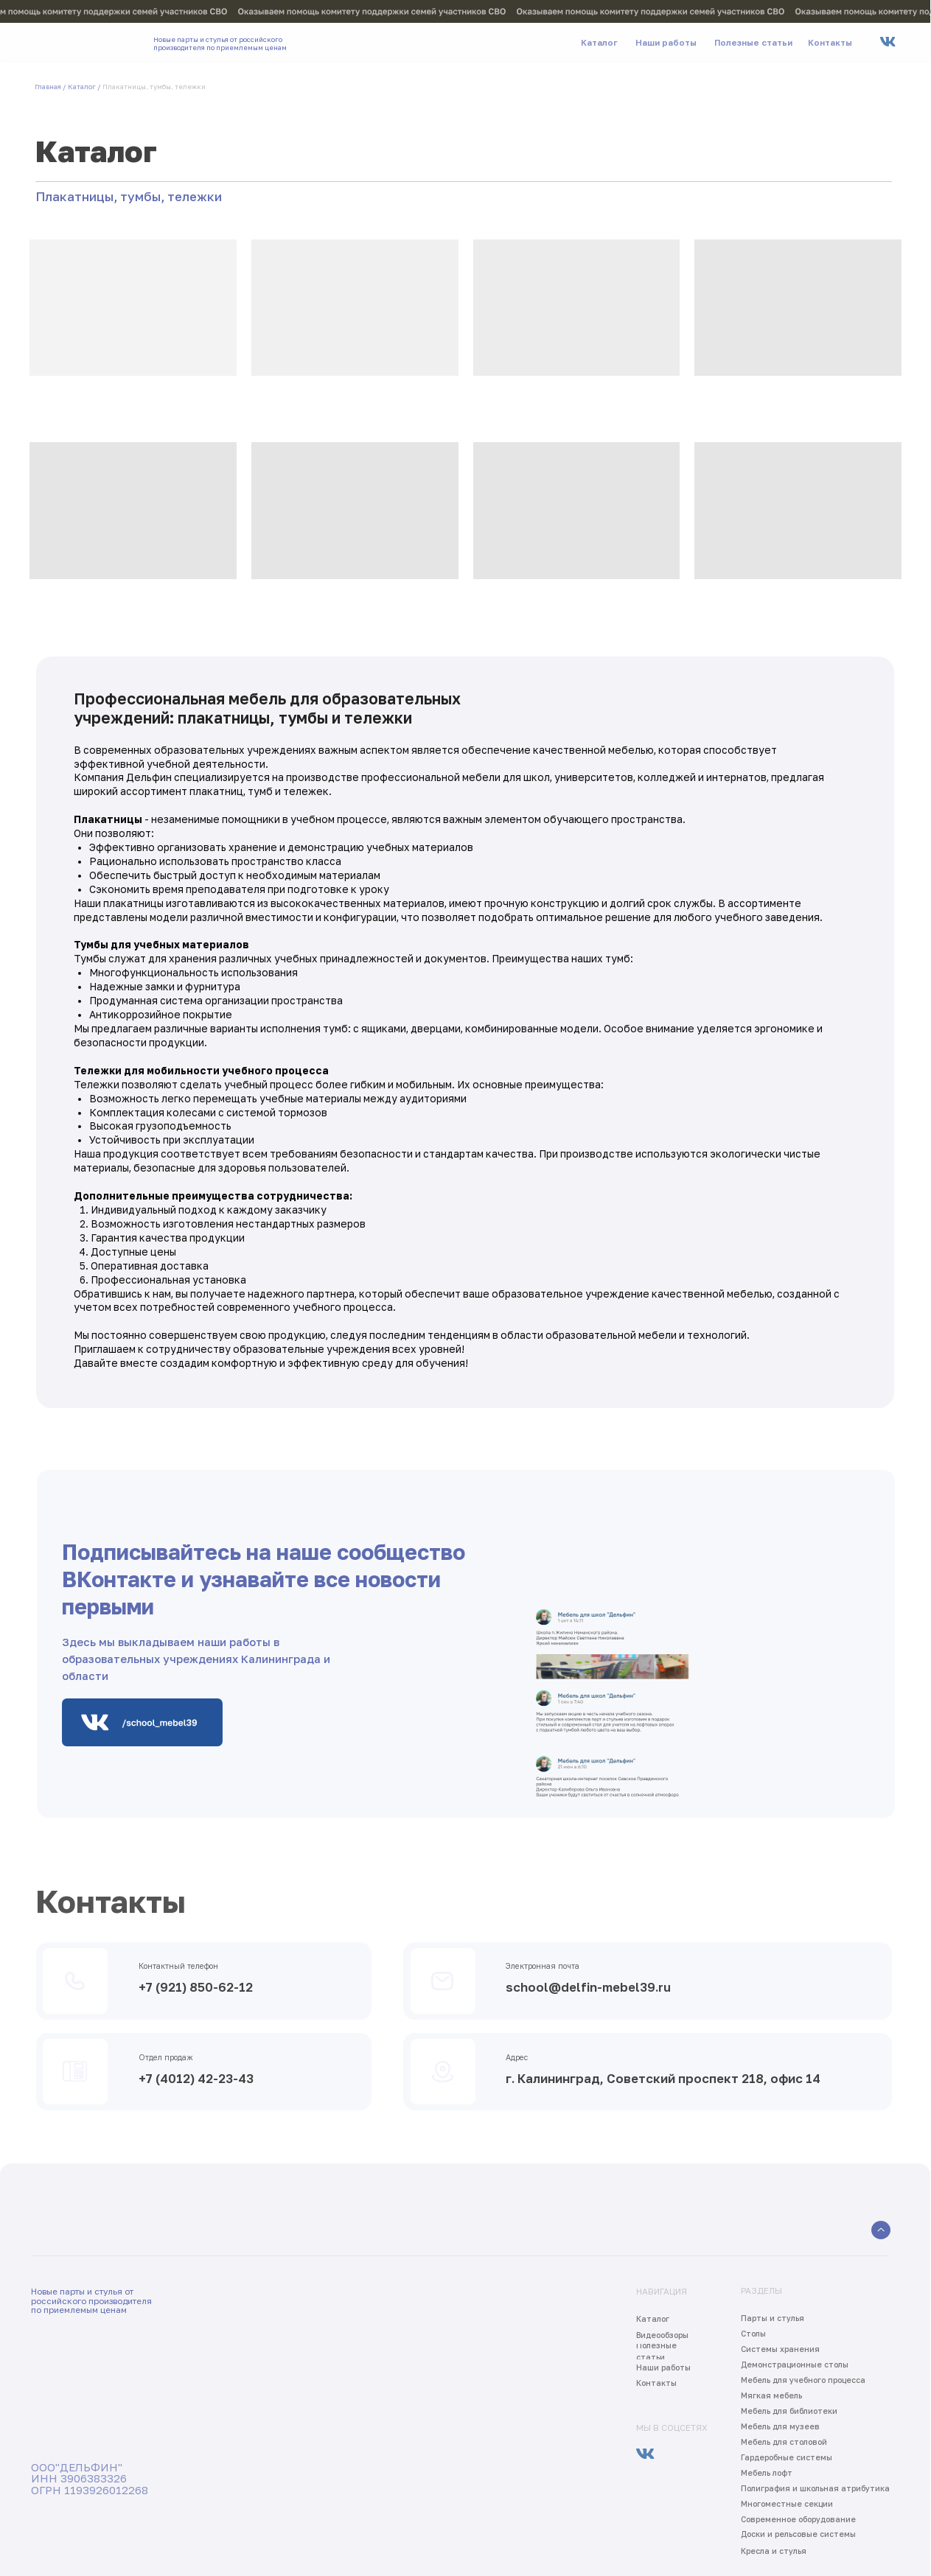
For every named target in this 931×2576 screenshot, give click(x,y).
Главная (48, 87)
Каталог (82, 87)
